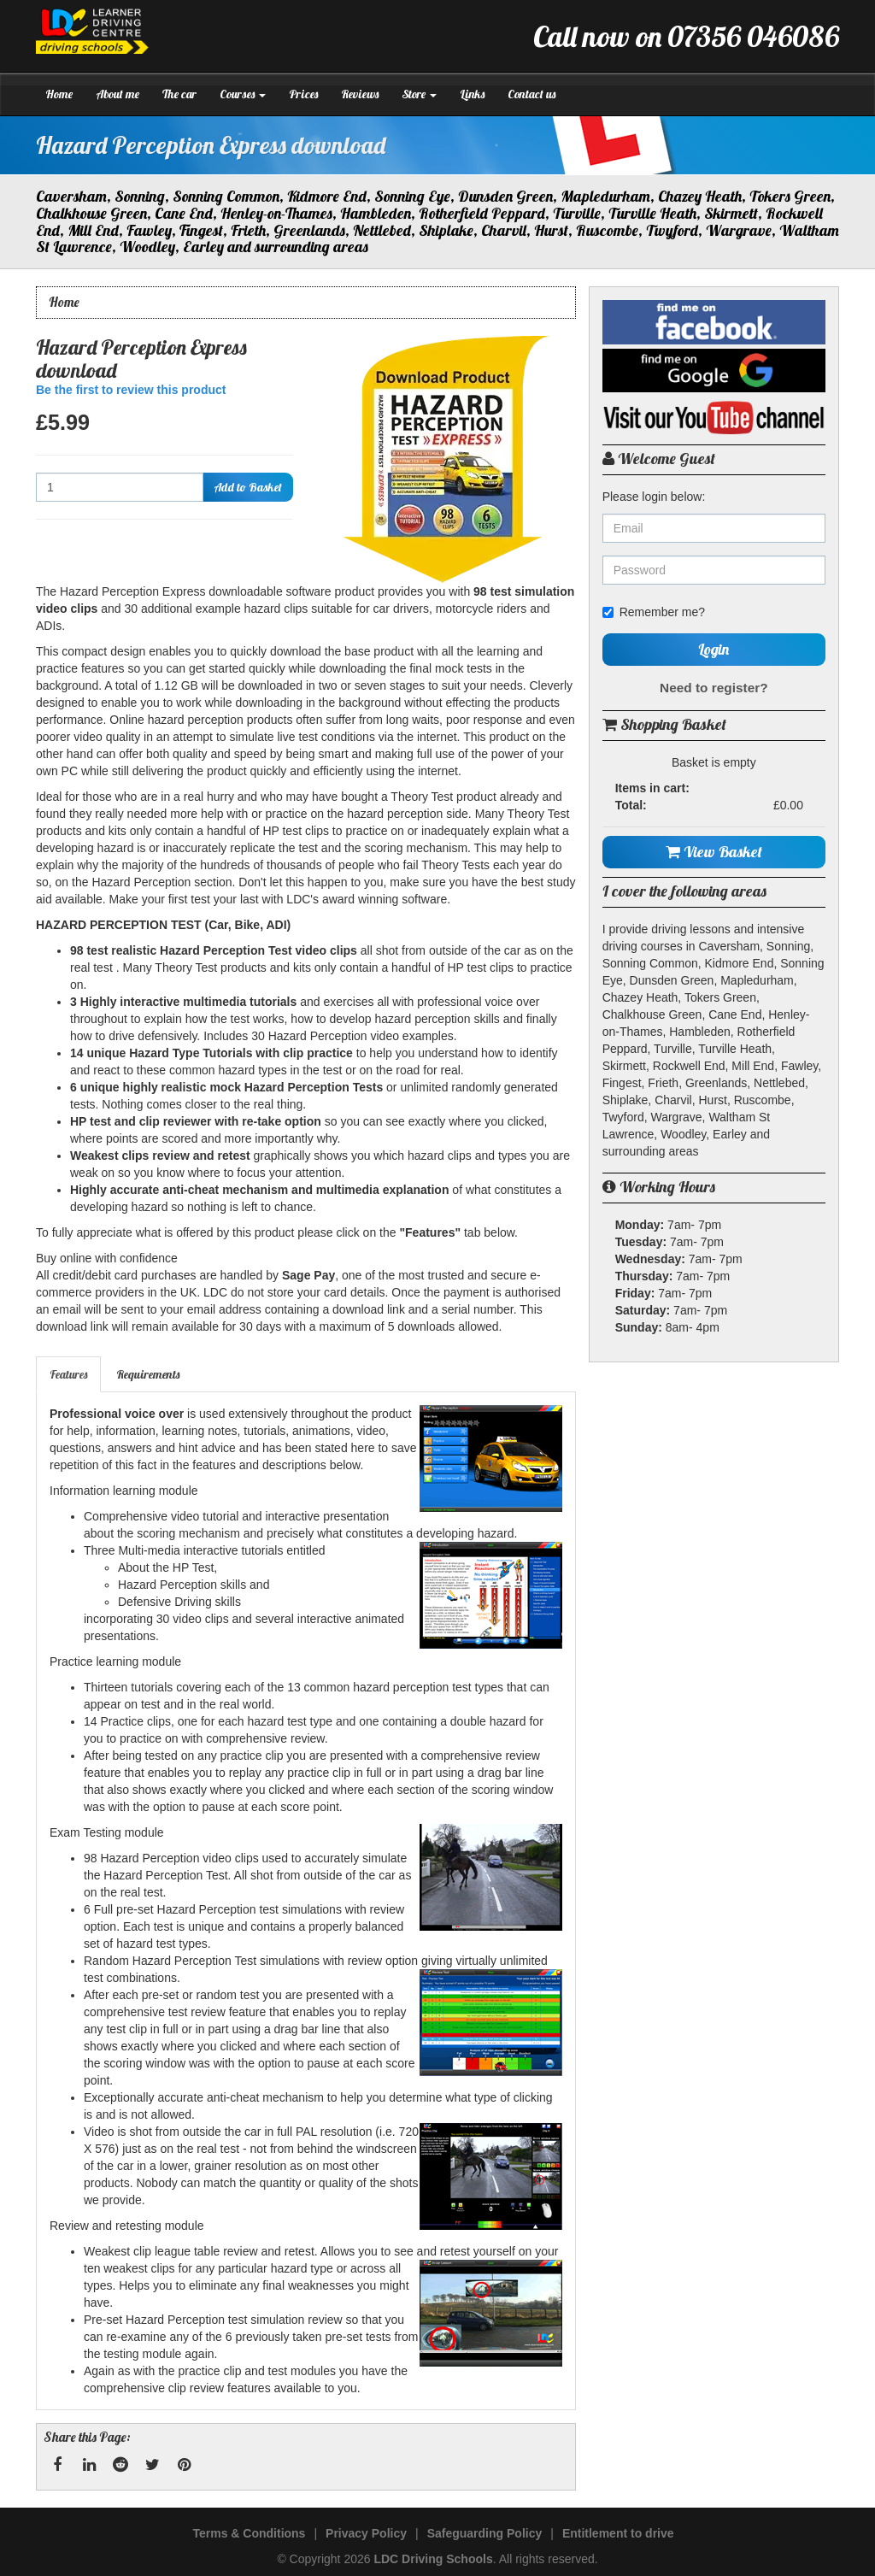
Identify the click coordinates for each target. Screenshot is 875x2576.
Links (472, 94)
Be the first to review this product (131, 390)
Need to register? (714, 687)
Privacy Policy (366, 2533)
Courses (243, 94)
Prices (303, 94)
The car (179, 94)
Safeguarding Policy (485, 2533)
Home (59, 94)
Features (68, 1374)
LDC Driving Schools (432, 2559)
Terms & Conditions (248, 2533)
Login (713, 649)
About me (117, 94)
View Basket (714, 852)
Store (419, 94)
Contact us (531, 94)
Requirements (147, 1374)
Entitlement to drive (618, 2533)
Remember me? (653, 612)
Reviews (360, 94)
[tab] (69, 1374)
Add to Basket (248, 487)
